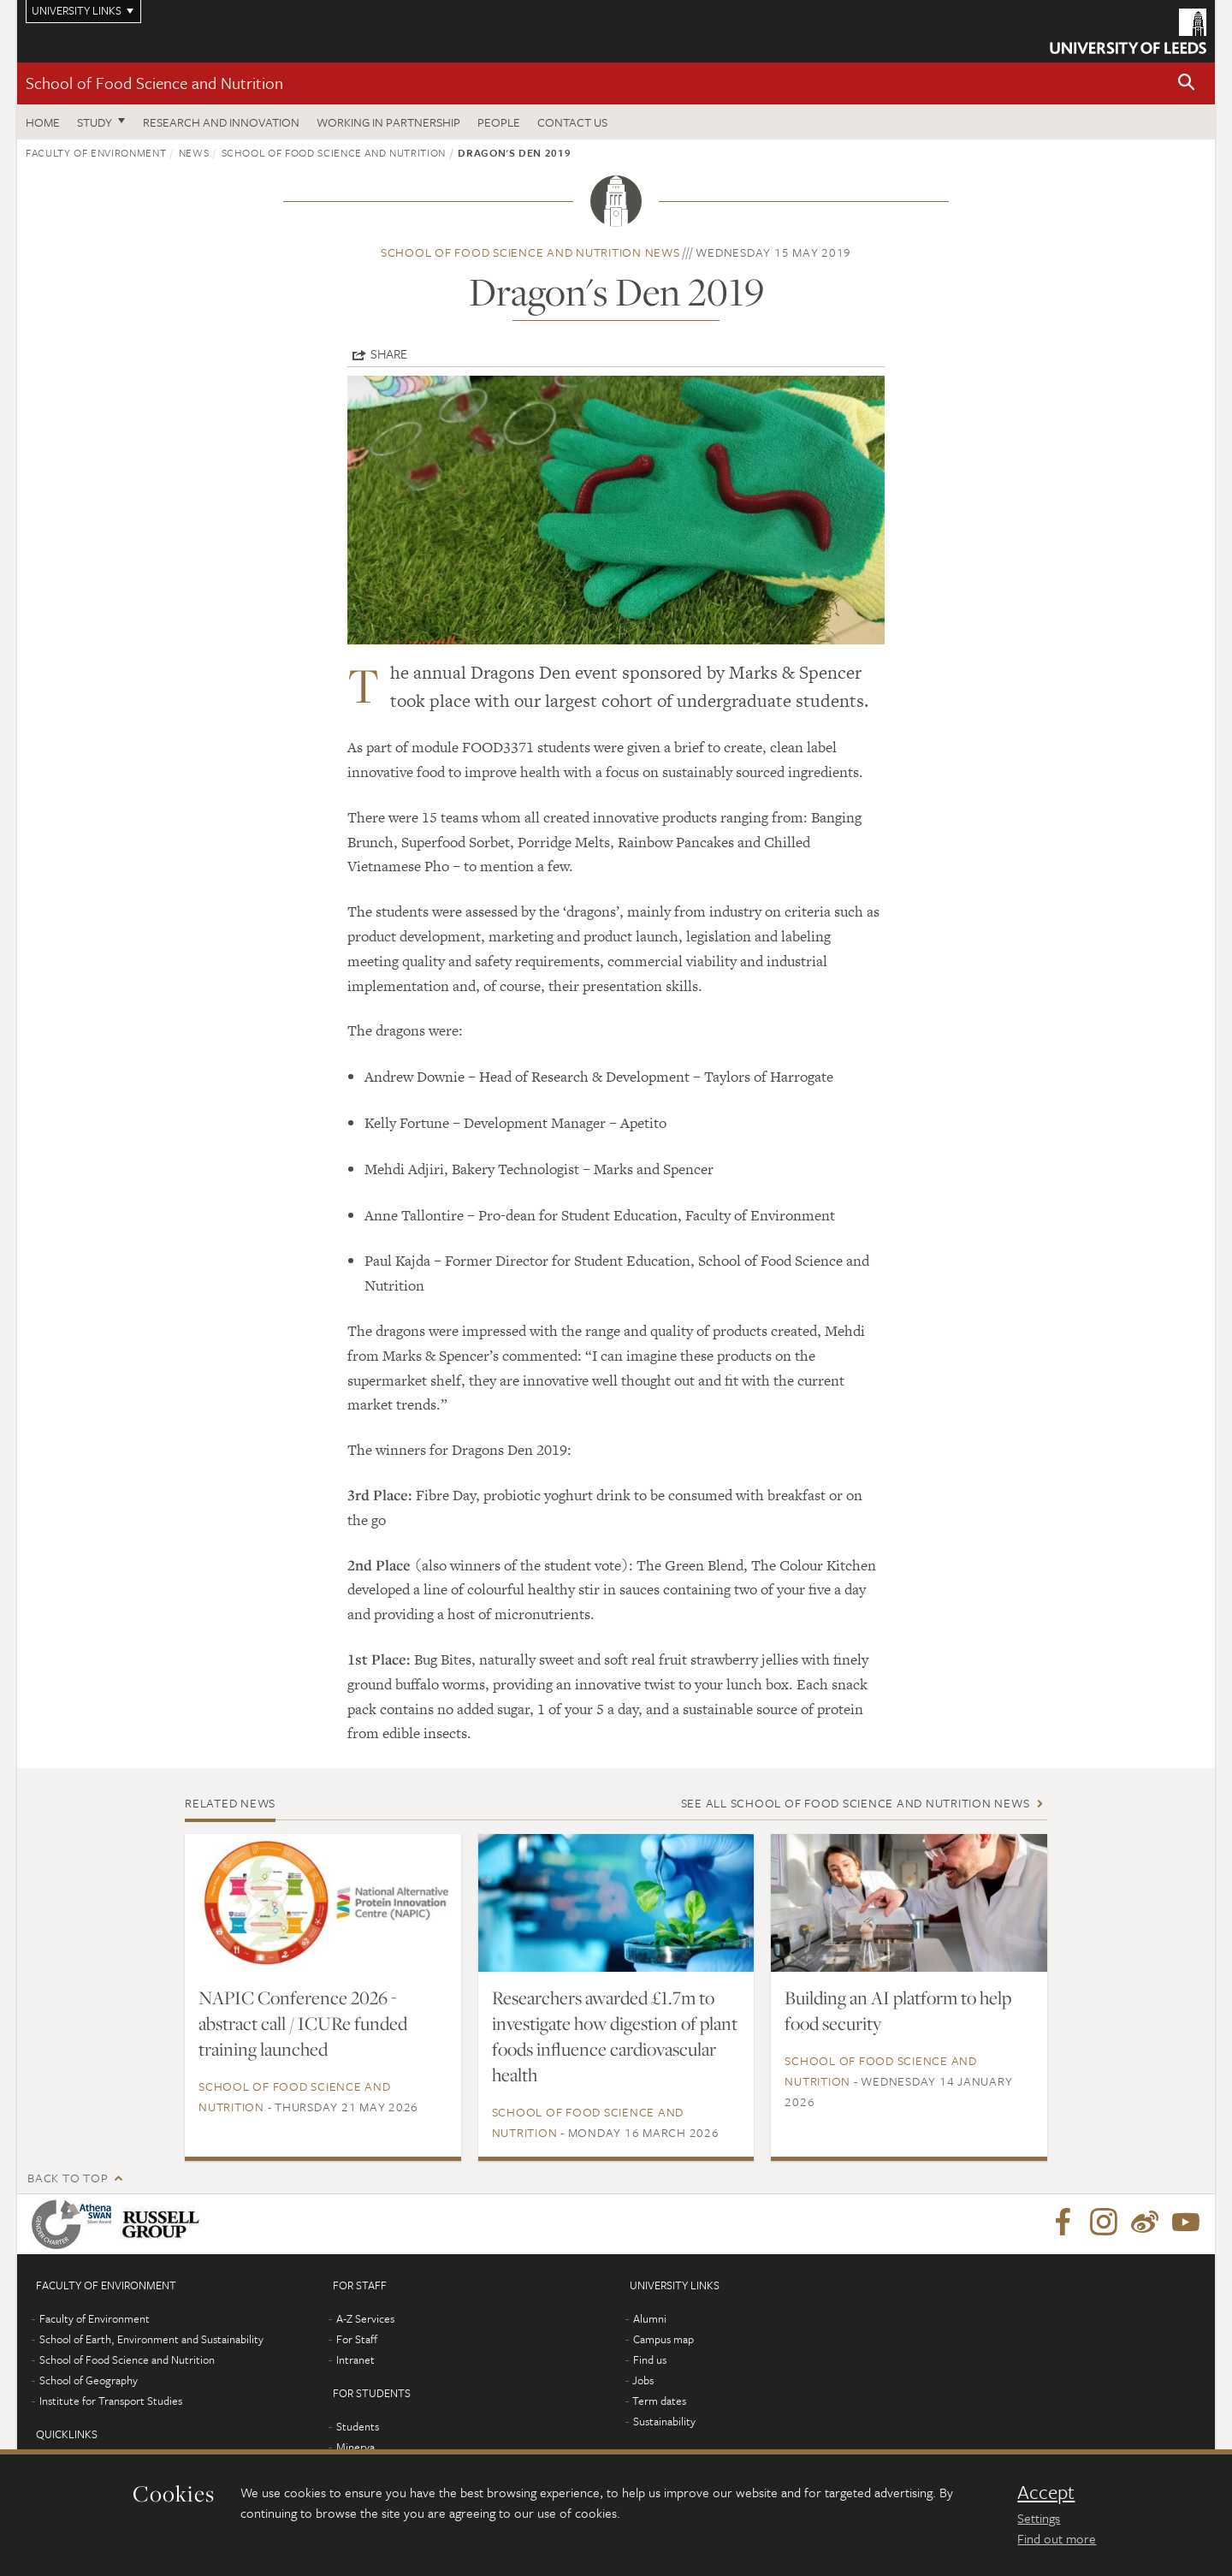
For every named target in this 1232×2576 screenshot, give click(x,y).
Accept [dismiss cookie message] (1046, 2492)
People (498, 122)
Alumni (649, 2318)
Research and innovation (221, 122)
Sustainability (664, 2421)
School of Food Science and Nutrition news (530, 252)
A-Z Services (365, 2318)
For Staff (356, 2338)
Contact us (572, 122)
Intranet (355, 2359)
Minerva (355, 2446)
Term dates (659, 2400)
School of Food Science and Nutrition (154, 82)
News (194, 152)
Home (43, 122)
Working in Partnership (388, 122)
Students (357, 2426)
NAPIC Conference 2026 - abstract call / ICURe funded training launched (302, 2023)
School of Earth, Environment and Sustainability (151, 2338)
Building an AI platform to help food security (898, 2010)
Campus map (663, 2338)
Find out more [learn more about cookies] (1056, 2538)
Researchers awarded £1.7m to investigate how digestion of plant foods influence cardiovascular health (614, 2036)
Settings (1038, 2517)
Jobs (643, 2380)
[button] (1186, 83)
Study (94, 122)
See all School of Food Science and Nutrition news (855, 1803)
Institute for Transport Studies (110, 2400)
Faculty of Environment (96, 152)
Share (388, 353)
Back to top (67, 2178)
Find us (649, 2359)
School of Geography (88, 2380)
